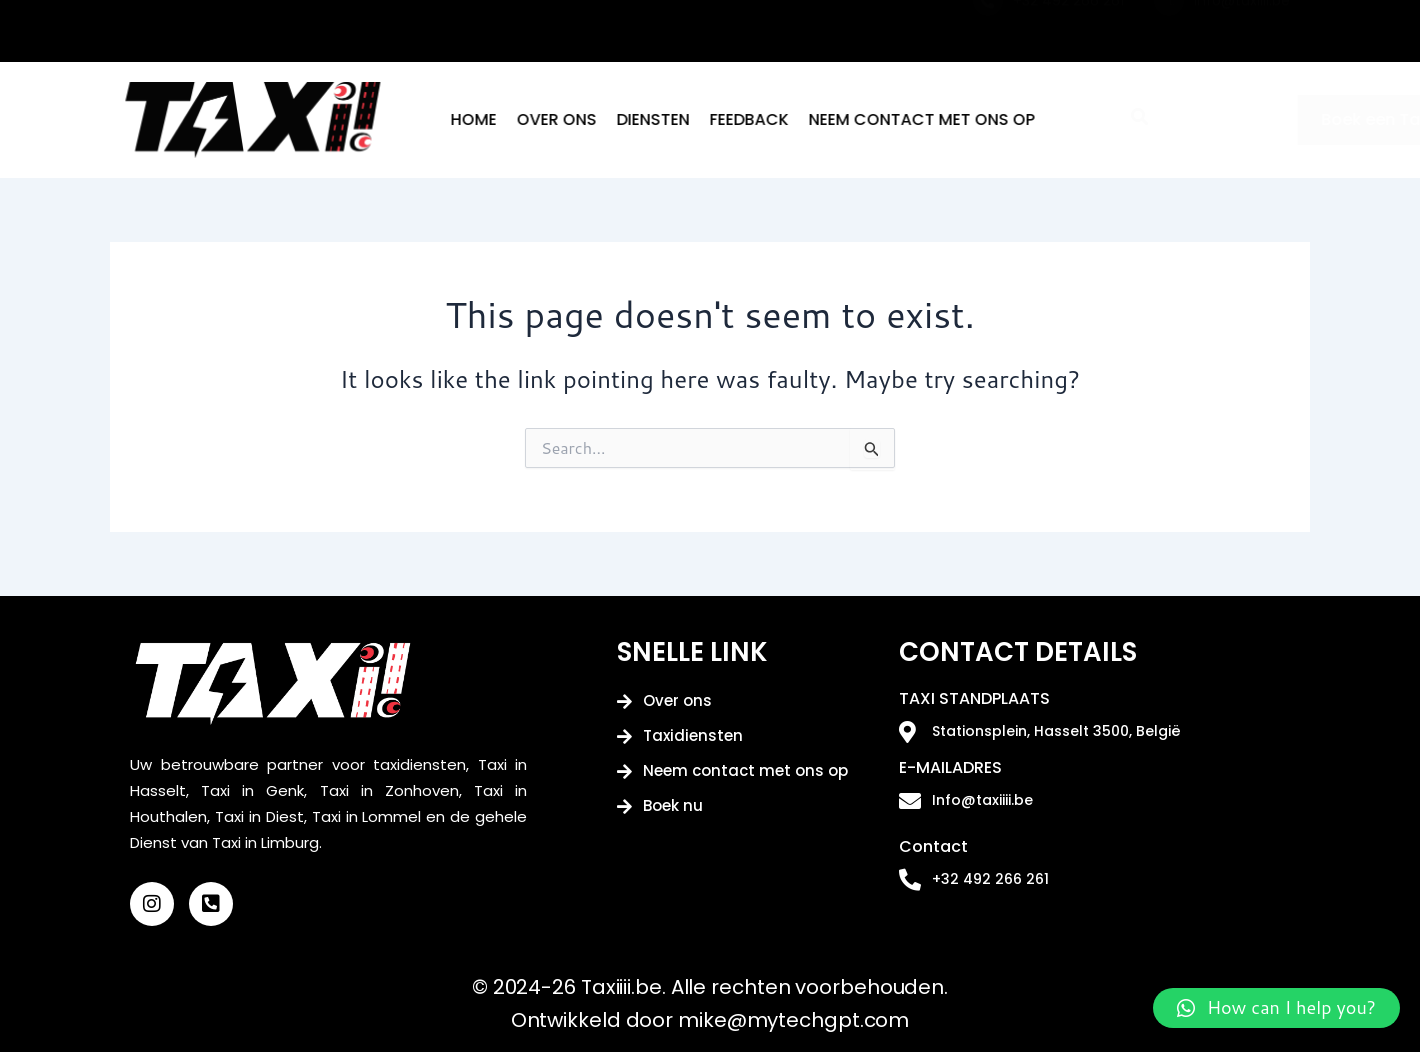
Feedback (843, 119)
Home (568, 119)
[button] (1276, 1008)
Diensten (747, 119)
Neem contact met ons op (1016, 119)
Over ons (651, 119)
